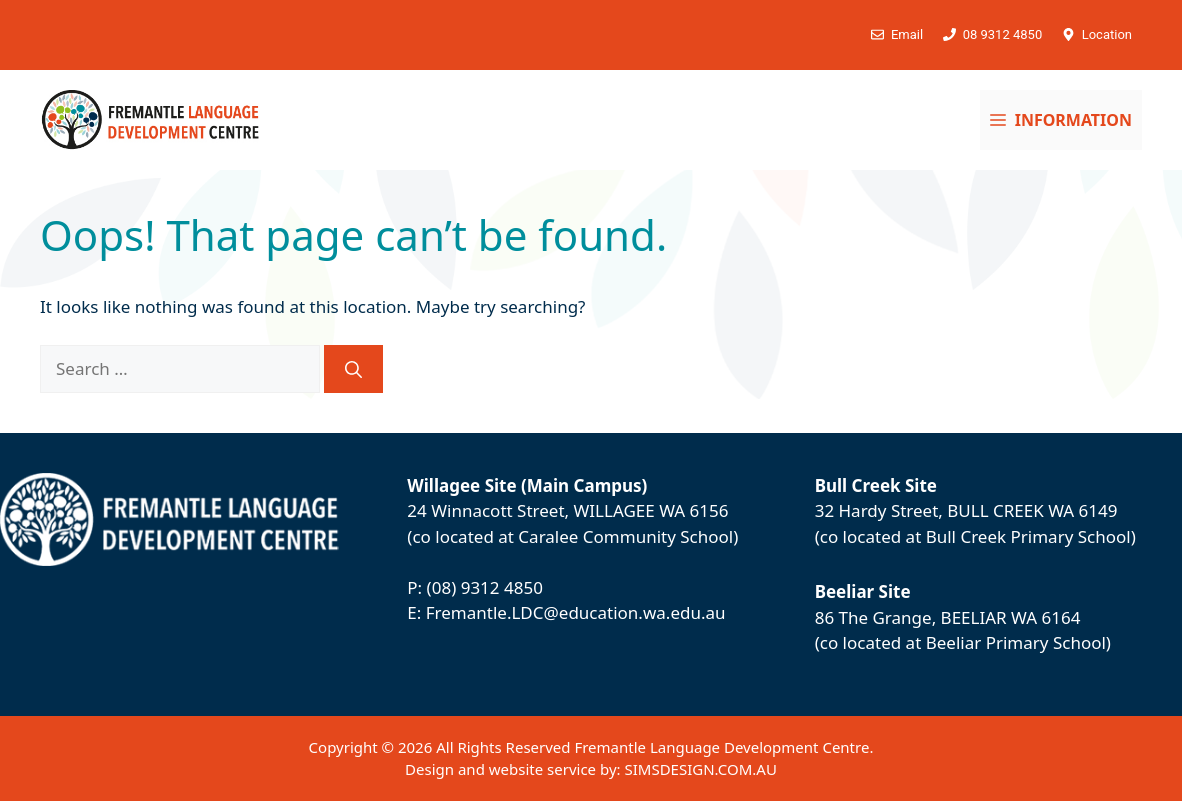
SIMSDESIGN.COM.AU (700, 769)
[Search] (353, 369)
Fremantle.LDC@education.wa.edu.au (576, 612)
